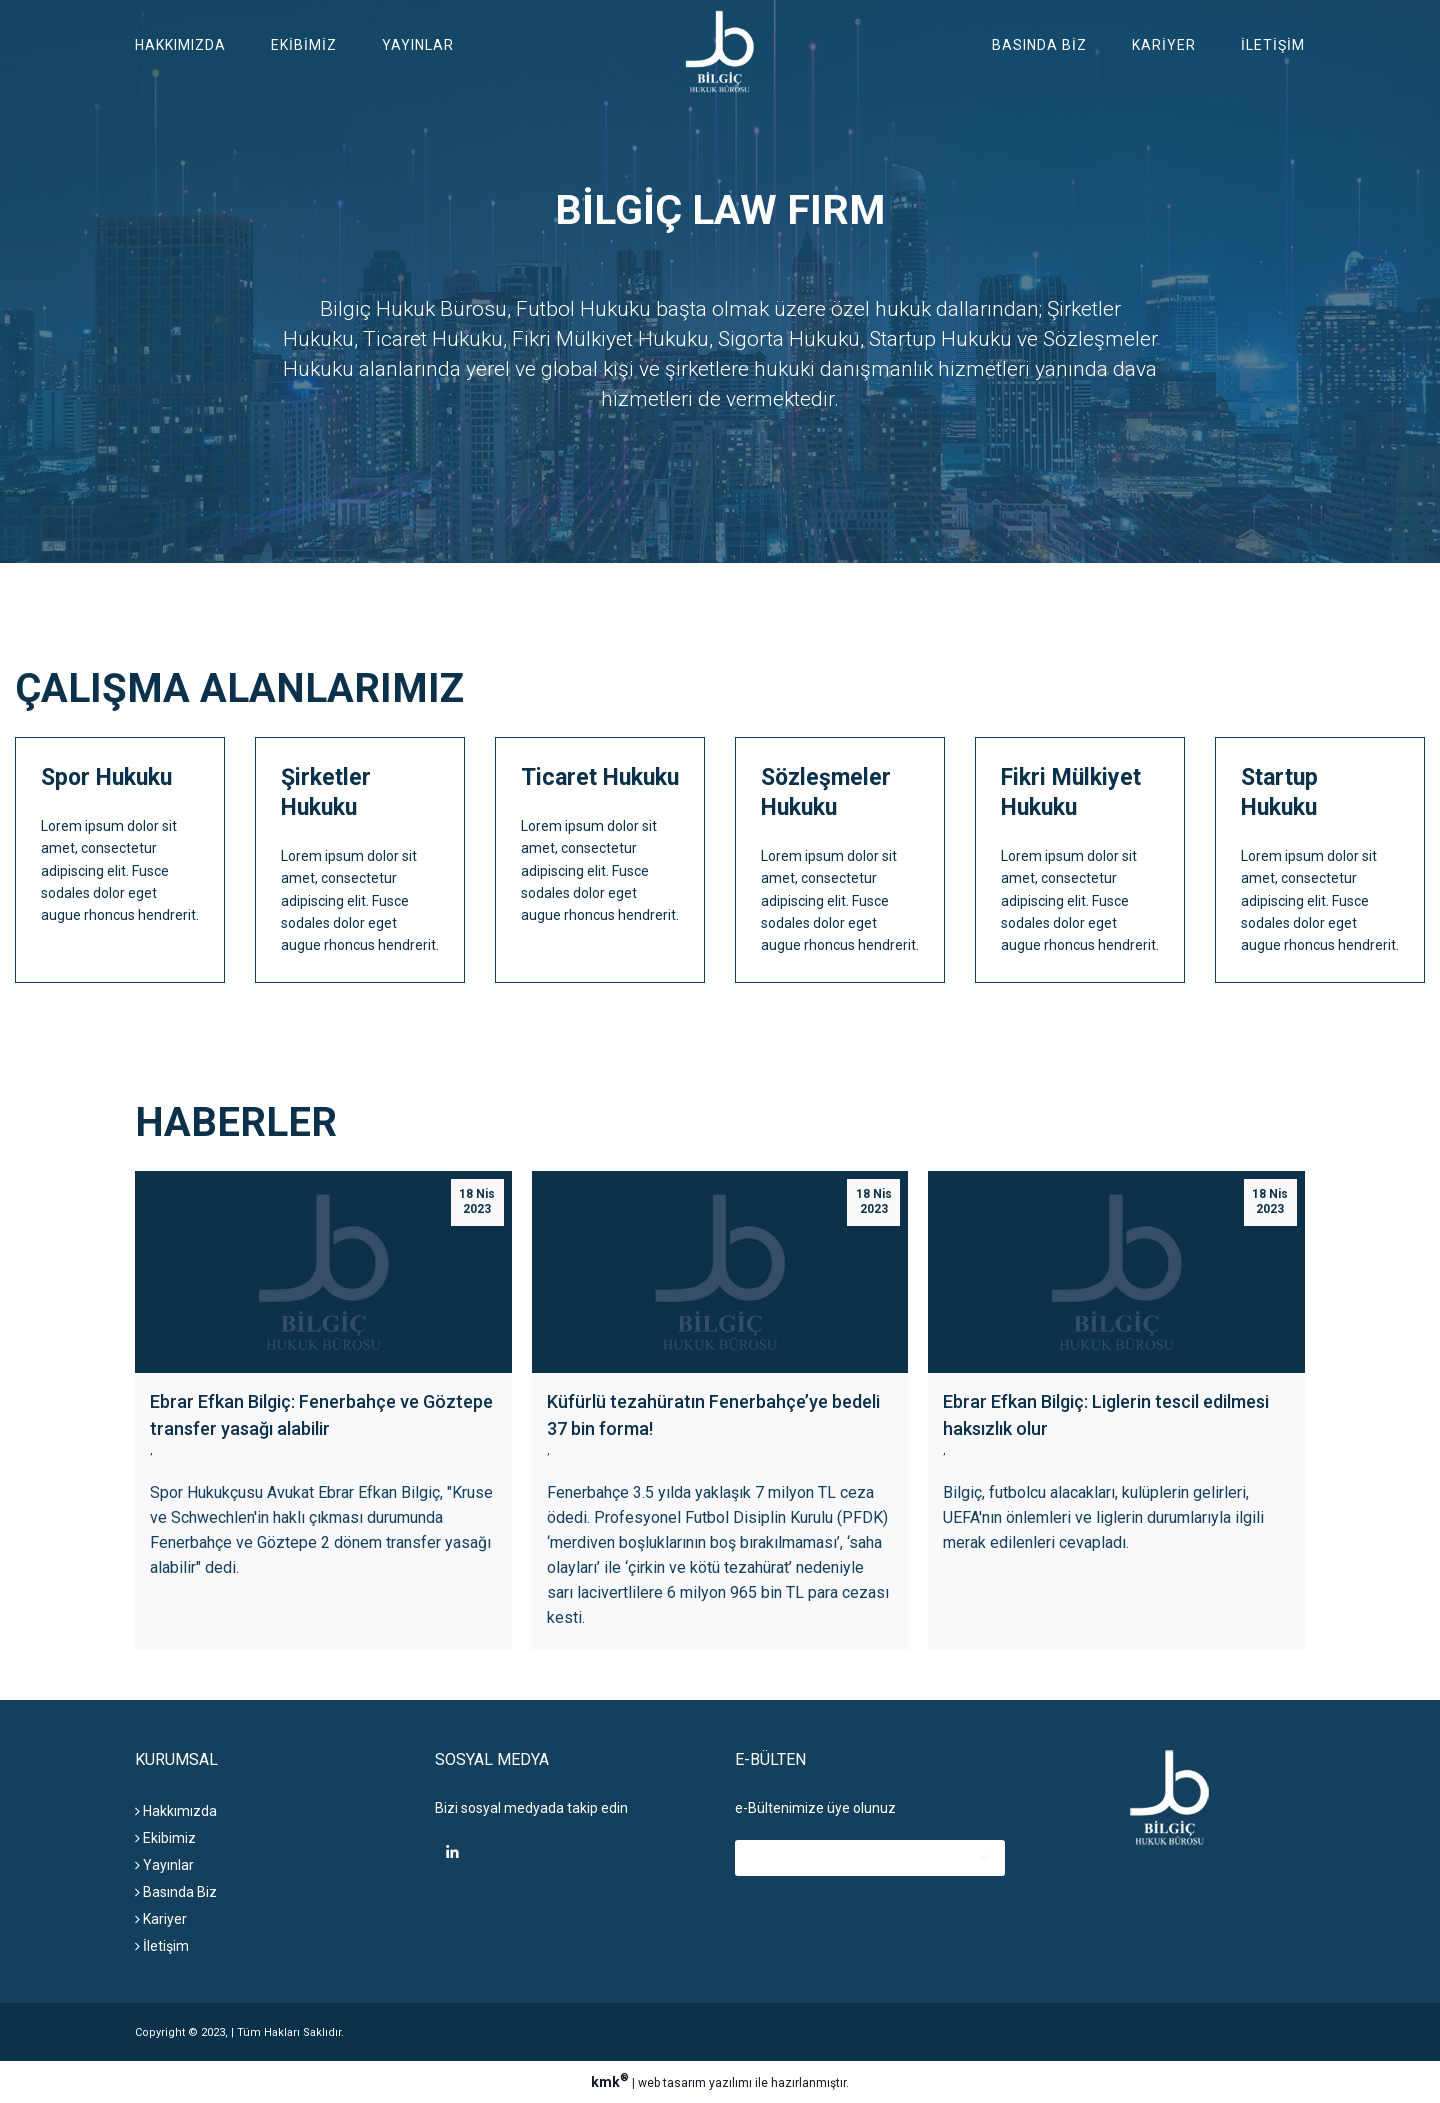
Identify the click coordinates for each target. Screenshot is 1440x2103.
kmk (611, 2082)
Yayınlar (418, 45)
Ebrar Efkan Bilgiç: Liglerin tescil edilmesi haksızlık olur (1106, 1415)
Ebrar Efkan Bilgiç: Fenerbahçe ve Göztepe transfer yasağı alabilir (321, 1415)
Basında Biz (1039, 45)
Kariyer (1164, 45)
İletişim (1273, 45)
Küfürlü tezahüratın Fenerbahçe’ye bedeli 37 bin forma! (713, 1415)
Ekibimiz (304, 45)
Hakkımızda (180, 45)
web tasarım (672, 2083)
